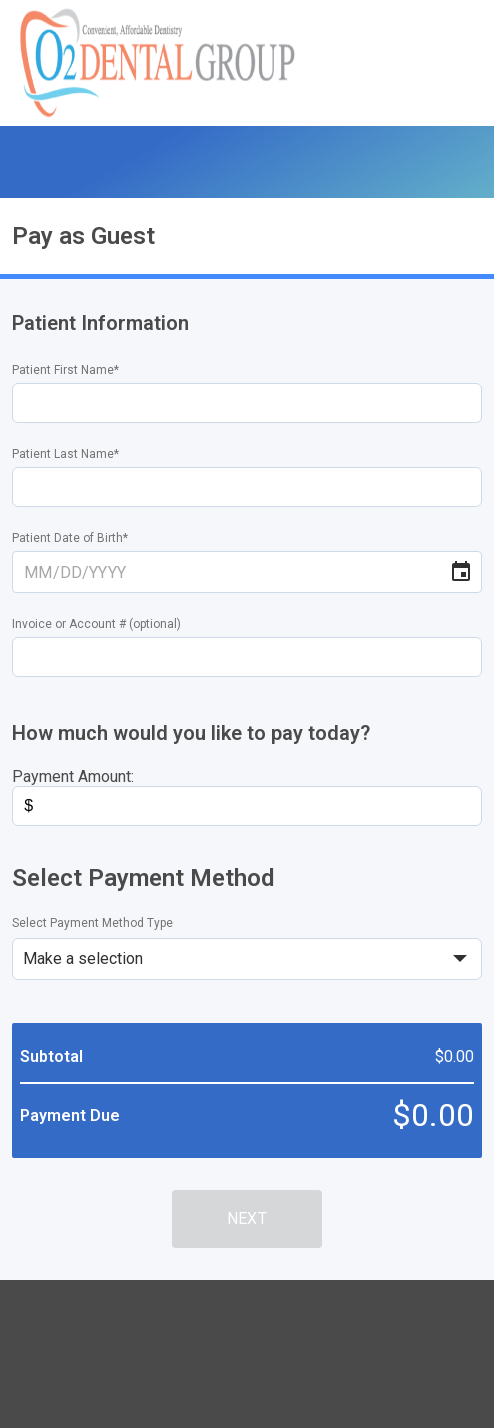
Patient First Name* (65, 370)
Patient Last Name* (65, 454)
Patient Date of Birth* (70, 538)
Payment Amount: (73, 776)
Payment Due (70, 1115)
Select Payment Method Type (92, 923)
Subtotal (51, 1056)
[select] (246, 959)
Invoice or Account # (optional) (96, 624)
